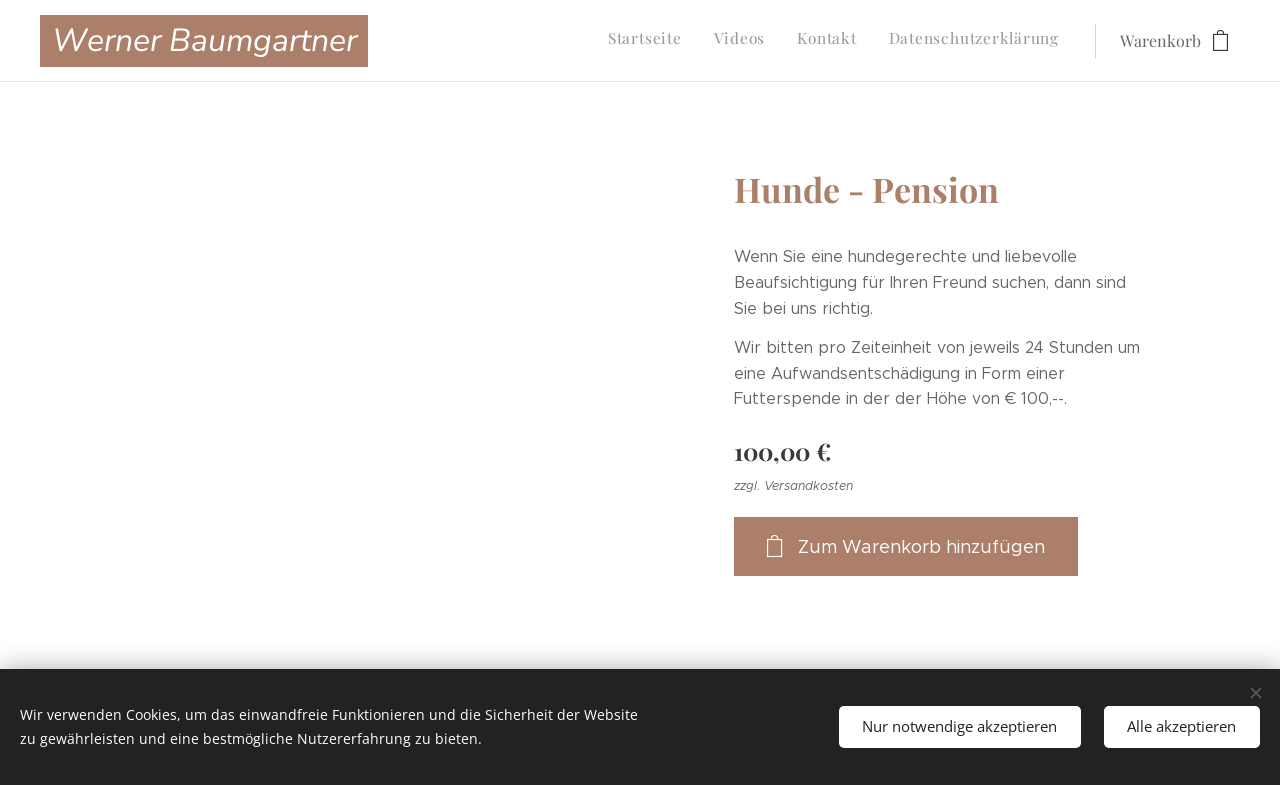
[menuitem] (968, 41)
